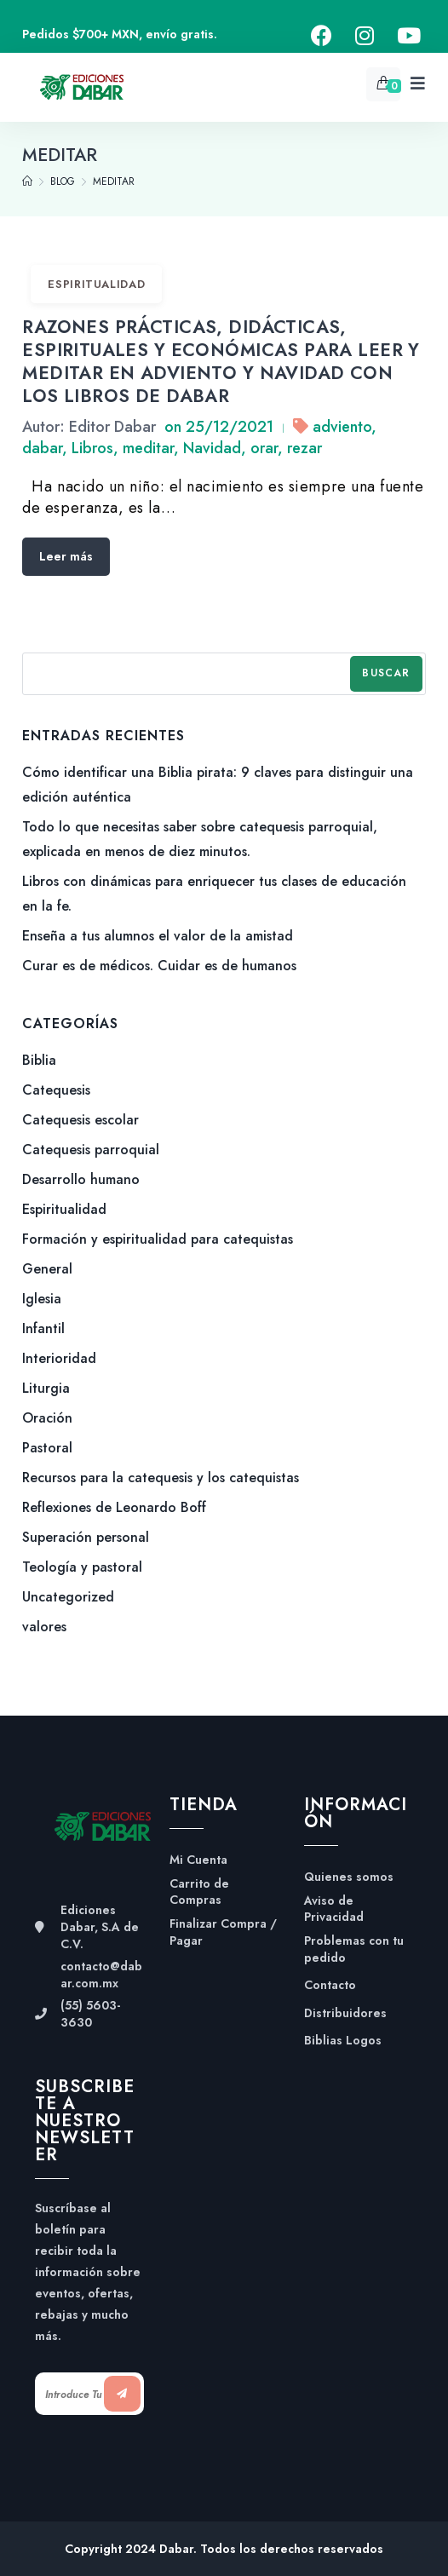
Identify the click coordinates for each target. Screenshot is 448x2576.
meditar (148, 448)
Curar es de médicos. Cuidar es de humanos (159, 966)
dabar (42, 448)
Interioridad (59, 1358)
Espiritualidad (96, 284)
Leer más (66, 556)
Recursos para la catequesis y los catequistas (160, 1477)
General (47, 1269)
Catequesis (56, 1090)
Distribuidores (345, 2013)
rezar (304, 448)
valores (44, 1627)
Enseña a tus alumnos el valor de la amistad (157, 936)
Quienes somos (348, 1877)
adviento (342, 427)
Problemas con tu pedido (354, 1949)
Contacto (330, 1985)
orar (264, 448)
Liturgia (46, 1388)
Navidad (212, 448)
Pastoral (47, 1448)
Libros (92, 448)
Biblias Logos (343, 2041)
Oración (47, 1418)
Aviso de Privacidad (334, 1909)
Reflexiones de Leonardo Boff (114, 1507)
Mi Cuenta (198, 1860)
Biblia (39, 1060)
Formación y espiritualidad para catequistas (157, 1239)
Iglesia (41, 1298)
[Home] (27, 181)
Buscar (386, 673)
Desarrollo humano (81, 1179)
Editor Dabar (112, 427)
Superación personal (85, 1537)
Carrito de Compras (199, 1892)
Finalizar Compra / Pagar (223, 1932)
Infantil (43, 1328)
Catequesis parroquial (90, 1149)
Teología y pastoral (82, 1567)
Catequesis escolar (80, 1120)
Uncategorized (68, 1597)
